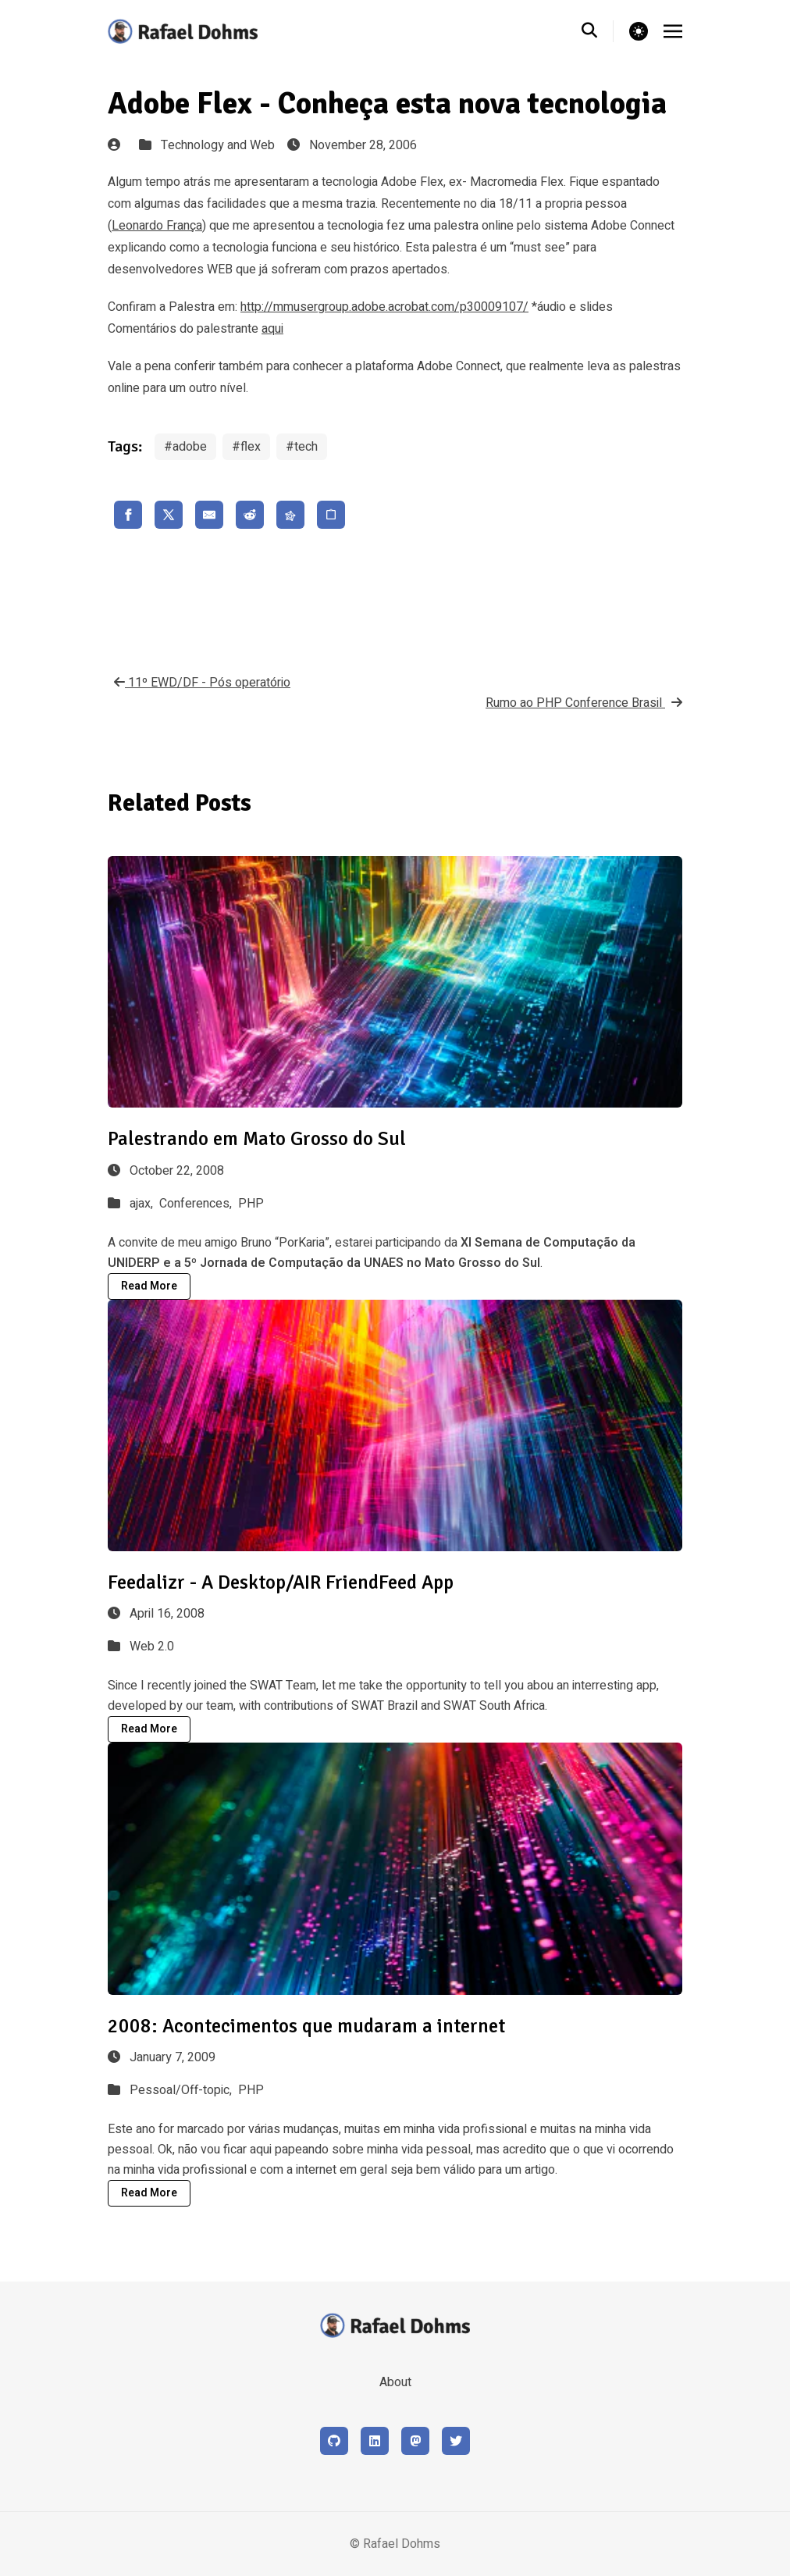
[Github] (334, 2441)
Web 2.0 (152, 1646)
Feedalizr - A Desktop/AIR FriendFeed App (281, 1582)
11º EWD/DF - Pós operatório (199, 682)
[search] (598, 31)
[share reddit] (250, 515)
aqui (272, 328)
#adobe (185, 446)
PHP (251, 1203)
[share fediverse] (290, 515)
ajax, (143, 1203)
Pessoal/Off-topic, (182, 2090)
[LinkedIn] (375, 2441)
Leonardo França (157, 225)
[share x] (169, 515)
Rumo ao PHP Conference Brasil (584, 703)
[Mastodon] (415, 2441)
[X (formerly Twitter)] (456, 2441)
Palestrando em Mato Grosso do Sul (257, 1138)
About (395, 2382)
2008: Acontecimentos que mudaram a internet (306, 2026)
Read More (149, 1286)
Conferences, (197, 1203)
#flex (246, 446)
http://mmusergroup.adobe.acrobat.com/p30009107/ (384, 307)
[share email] (209, 515)
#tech (302, 446)
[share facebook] (128, 515)
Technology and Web (218, 145)
